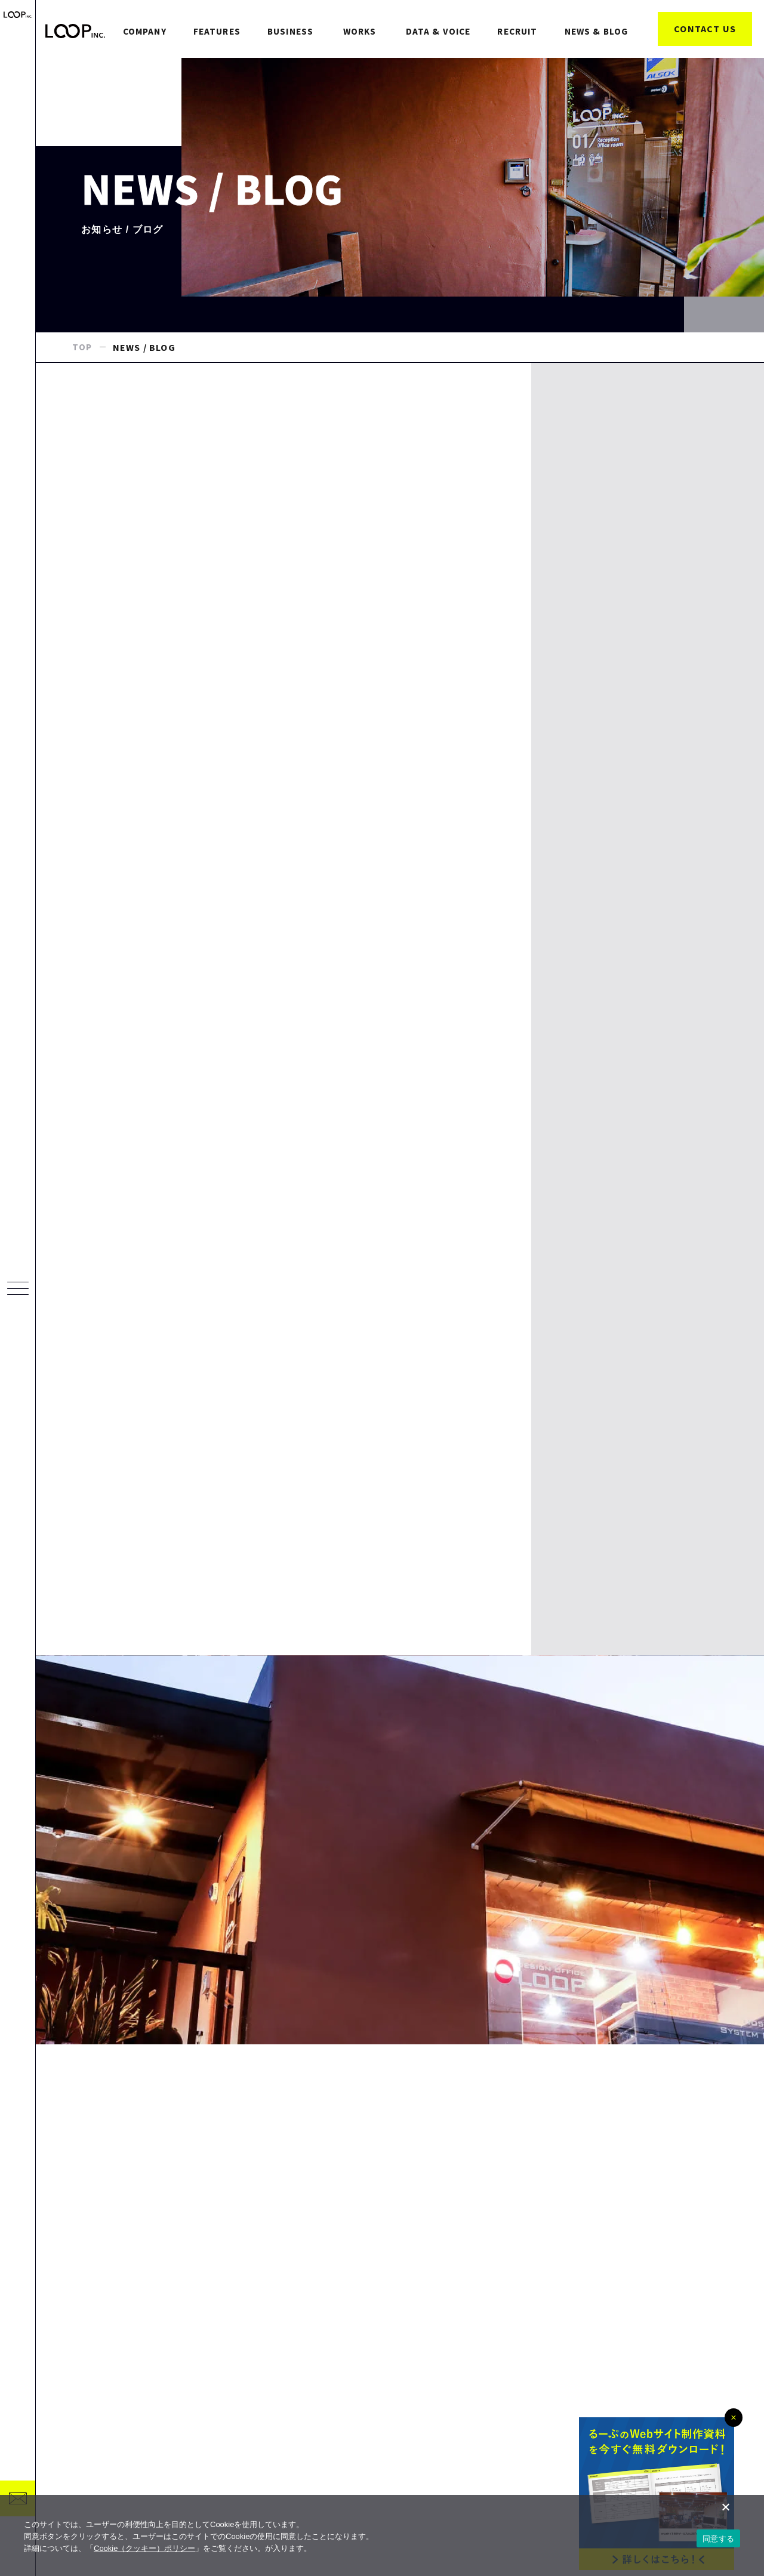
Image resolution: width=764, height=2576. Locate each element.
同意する (718, 2538)
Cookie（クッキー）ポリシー (144, 2548)
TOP (82, 381)
